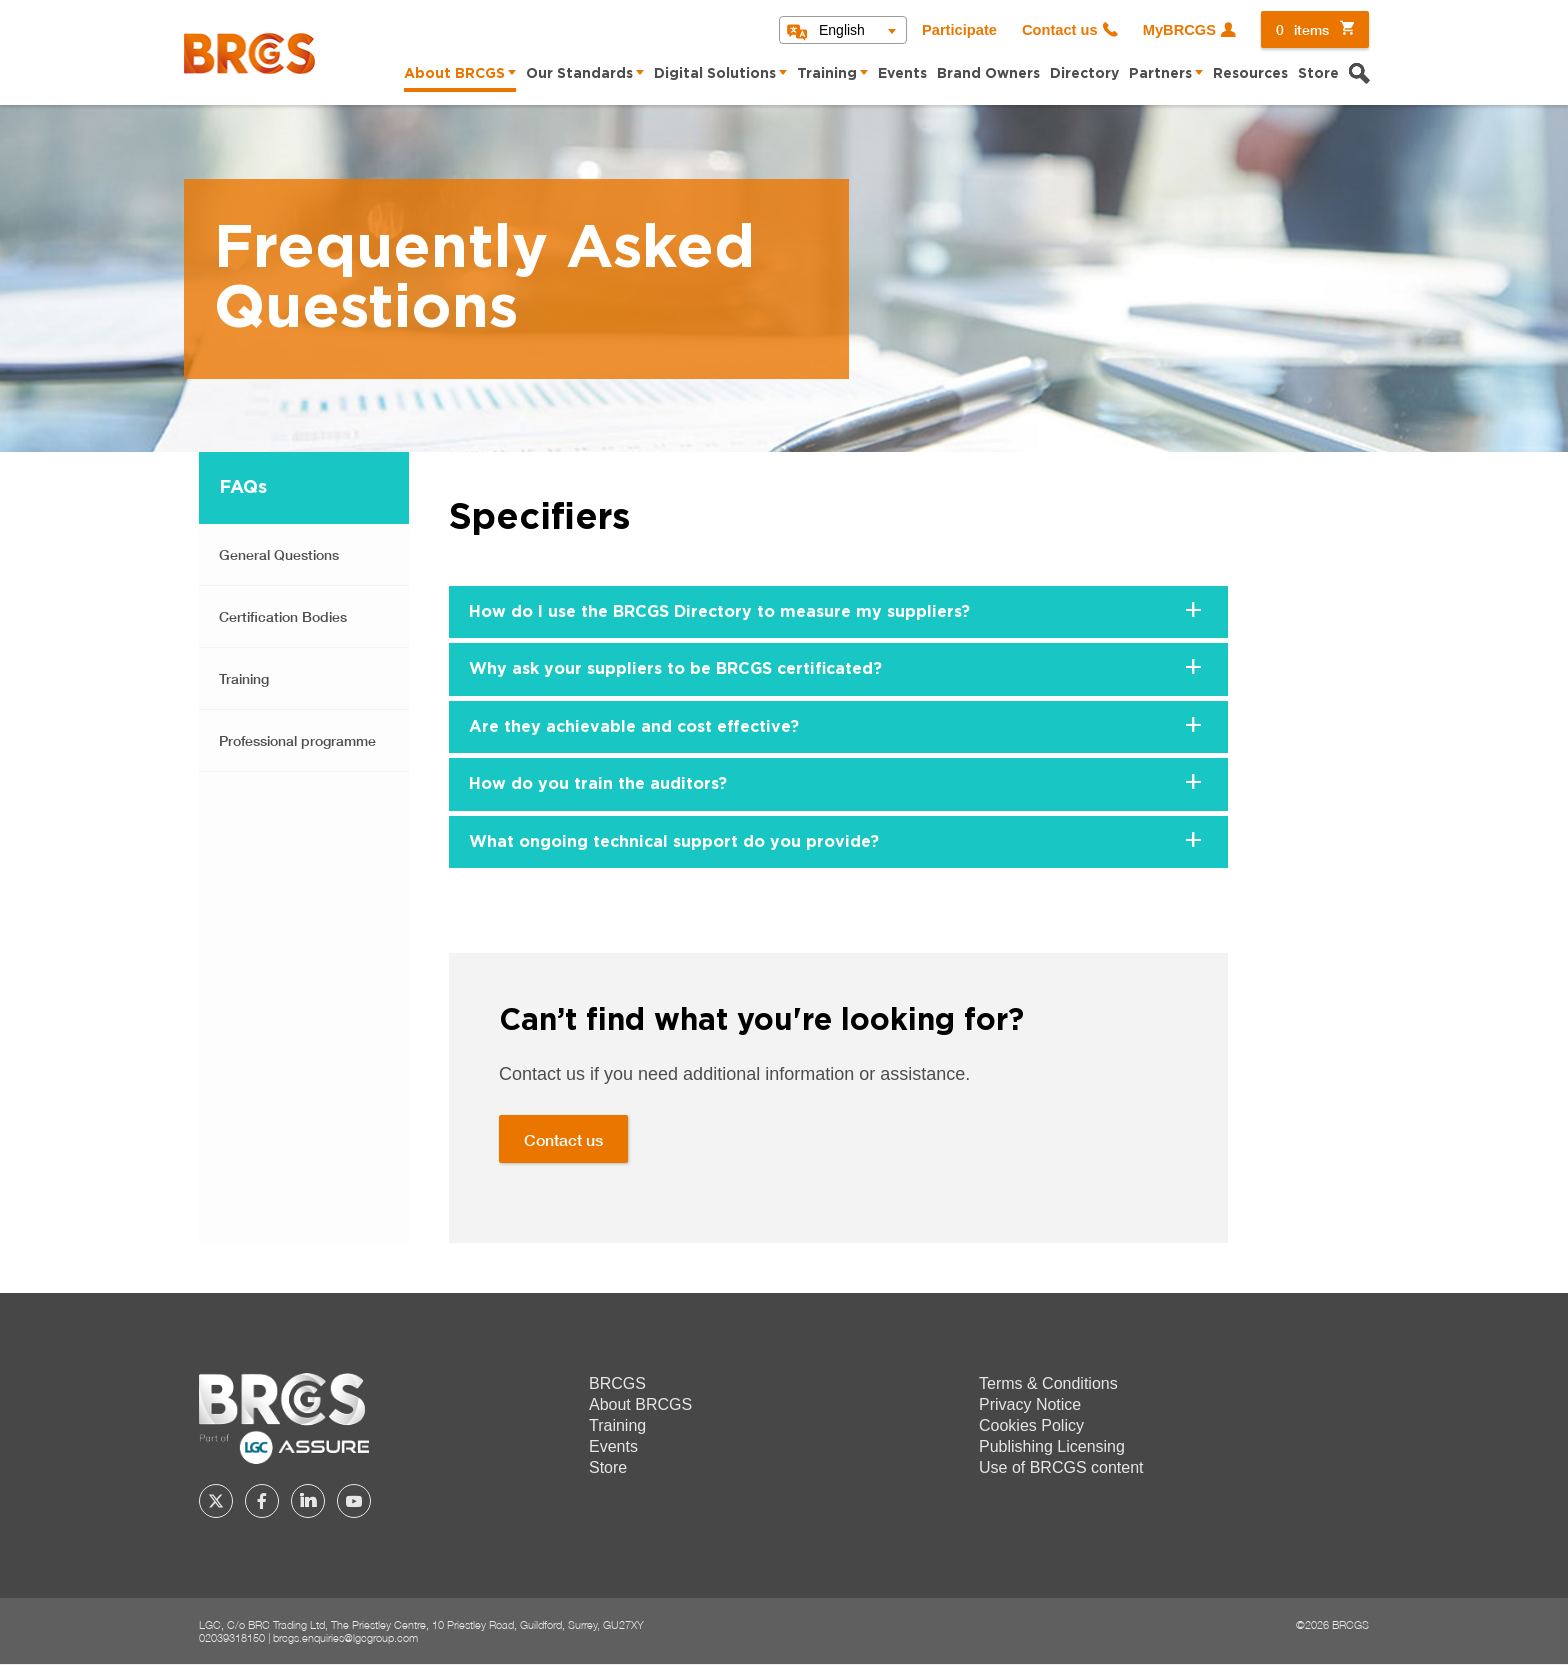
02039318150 (232, 1637)
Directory (1084, 74)
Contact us (1060, 30)
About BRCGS (454, 74)
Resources (1250, 74)
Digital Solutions (715, 74)
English (842, 30)
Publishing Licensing (1052, 1446)
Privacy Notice (1030, 1404)
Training (827, 74)
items (1302, 29)
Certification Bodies (283, 616)
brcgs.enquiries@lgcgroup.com (345, 1637)
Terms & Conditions (1048, 1383)
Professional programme (297, 740)
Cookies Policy (1031, 1425)
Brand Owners (988, 74)
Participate (959, 30)
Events (902, 74)
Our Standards (579, 74)
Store (1318, 74)
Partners (1160, 74)
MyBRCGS (1179, 30)
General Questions (279, 554)
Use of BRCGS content (1061, 1467)
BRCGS (617, 1383)
